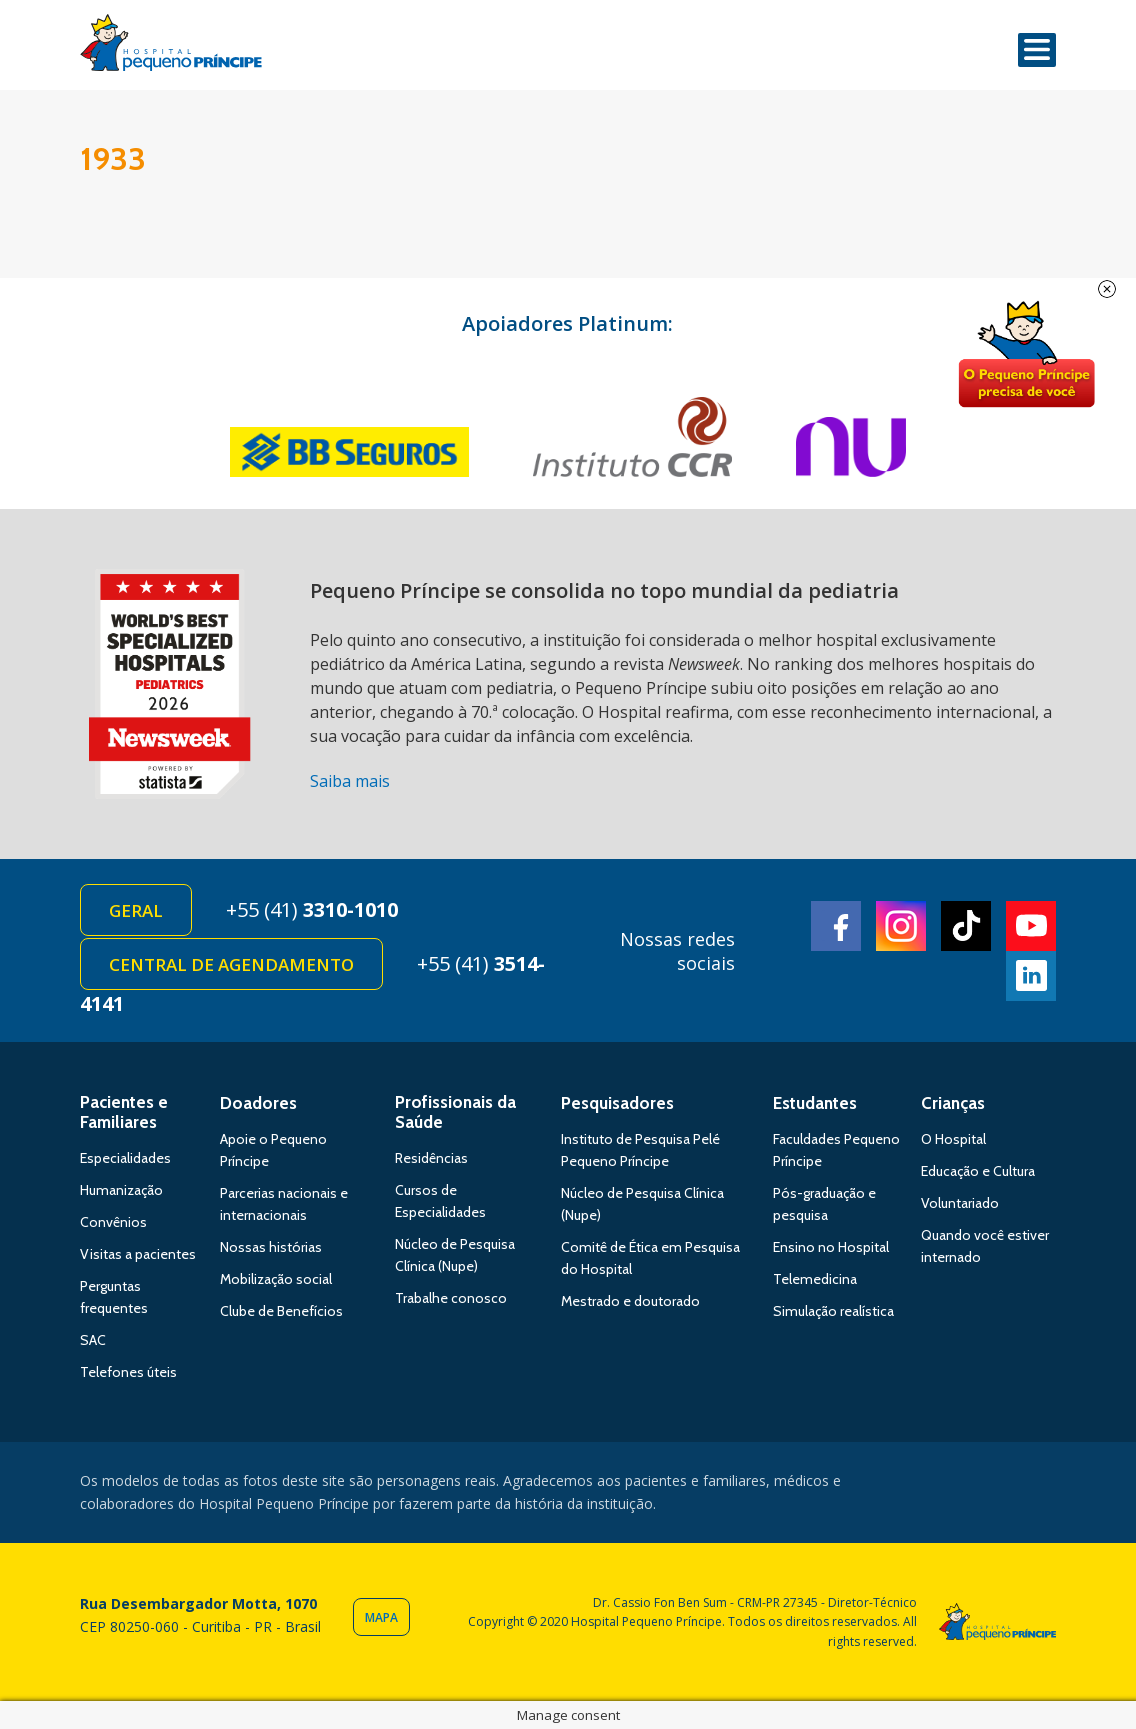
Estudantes (815, 1103)
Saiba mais (350, 781)
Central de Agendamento (231, 964)
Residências (431, 1158)
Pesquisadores (617, 1103)
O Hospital (953, 1139)
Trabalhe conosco (451, 1298)
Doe (1026, 355)
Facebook (836, 926)
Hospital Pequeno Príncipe (171, 47)
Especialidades (125, 1158)
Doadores (258, 1103)
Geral (136, 910)
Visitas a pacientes (138, 1254)
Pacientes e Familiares (124, 1112)
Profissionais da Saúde (455, 1112)
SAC (93, 1340)
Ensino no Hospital (831, 1247)
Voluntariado (960, 1203)
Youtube (1031, 926)
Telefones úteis (128, 1372)
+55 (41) (312, 909)
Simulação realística (833, 1311)
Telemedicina (815, 1279)
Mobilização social (276, 1279)
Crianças (953, 1103)
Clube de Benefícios (281, 1311)
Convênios (113, 1222)
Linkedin (1031, 976)
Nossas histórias (271, 1247)
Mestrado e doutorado (630, 1301)
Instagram (901, 926)
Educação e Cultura (978, 1171)
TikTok (966, 926)
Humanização (121, 1190)
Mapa (381, 1617)
